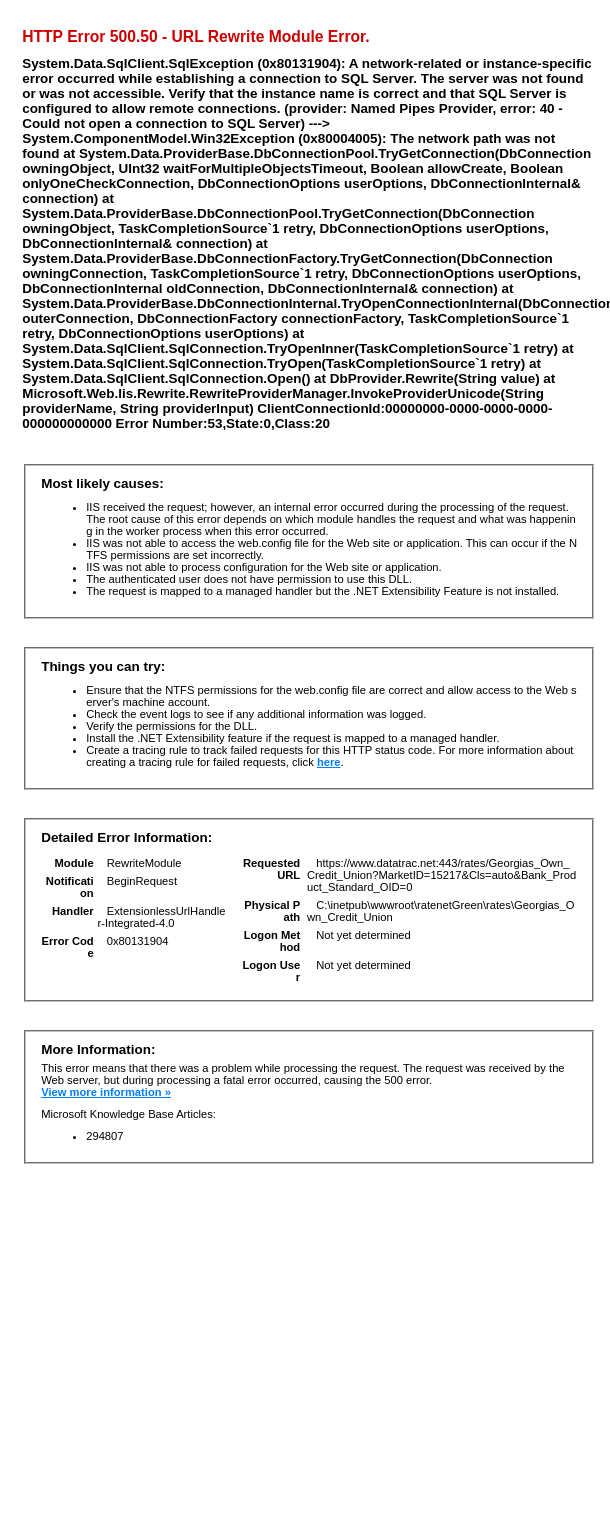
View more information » (106, 1092)
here (329, 762)
